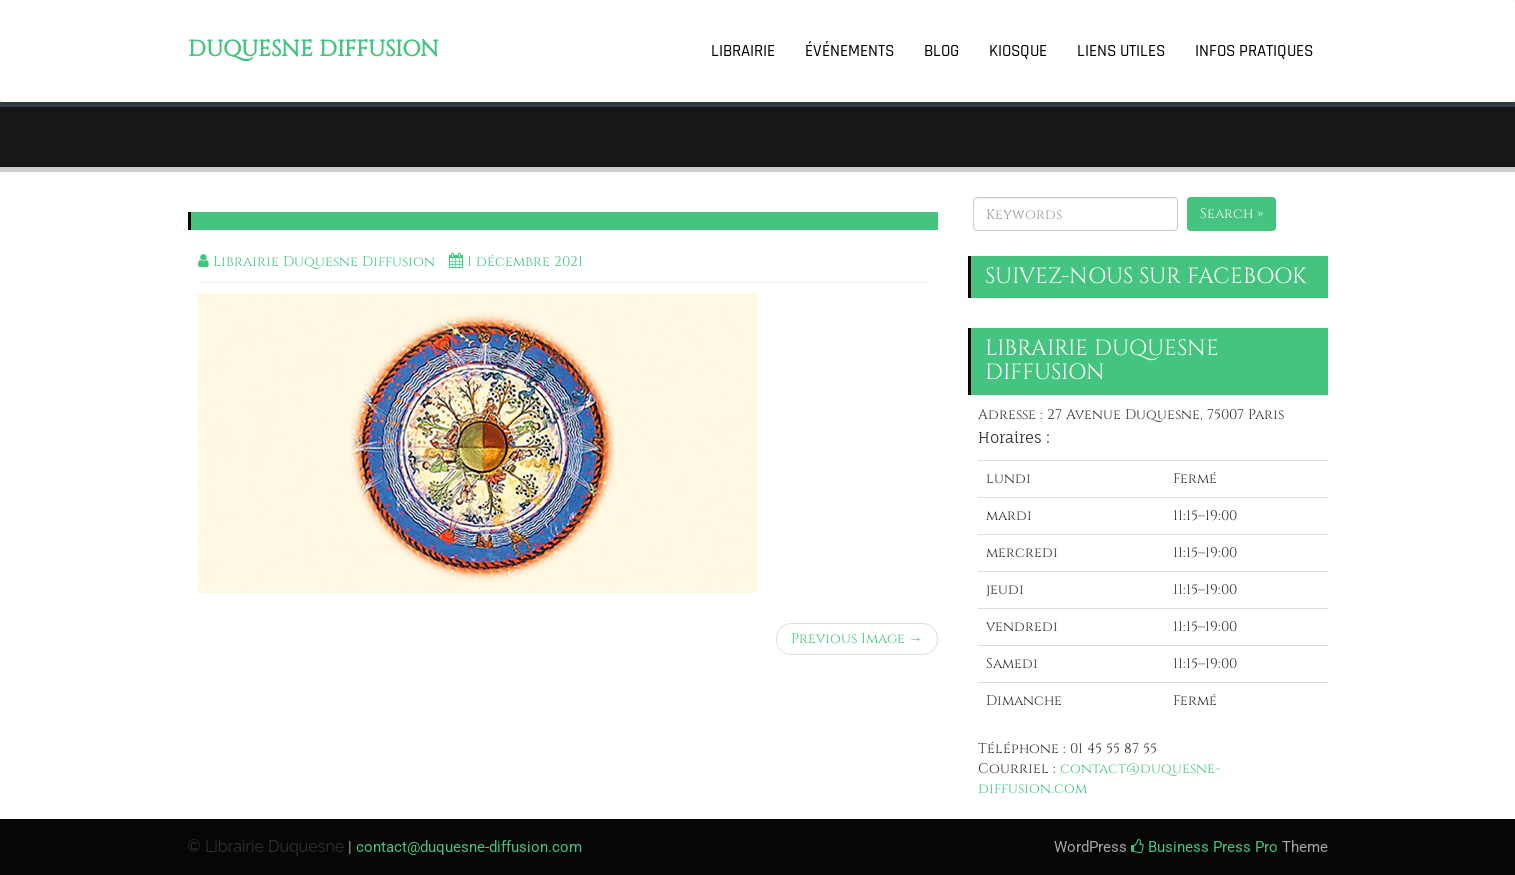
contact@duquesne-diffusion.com (469, 847)
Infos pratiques (1254, 51)
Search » (1231, 213)
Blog (941, 51)
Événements (849, 51)
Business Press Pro (1204, 847)
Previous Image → (857, 638)
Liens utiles (1121, 51)
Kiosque (1018, 51)
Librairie (743, 51)
